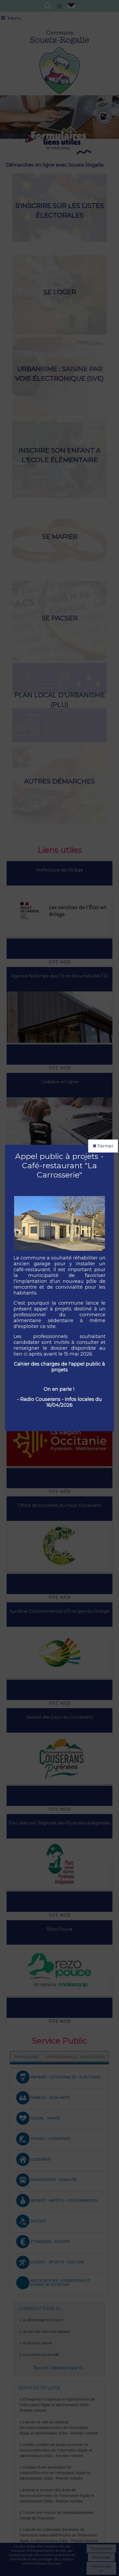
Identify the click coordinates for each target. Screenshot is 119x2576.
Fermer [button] (103, 1146)
